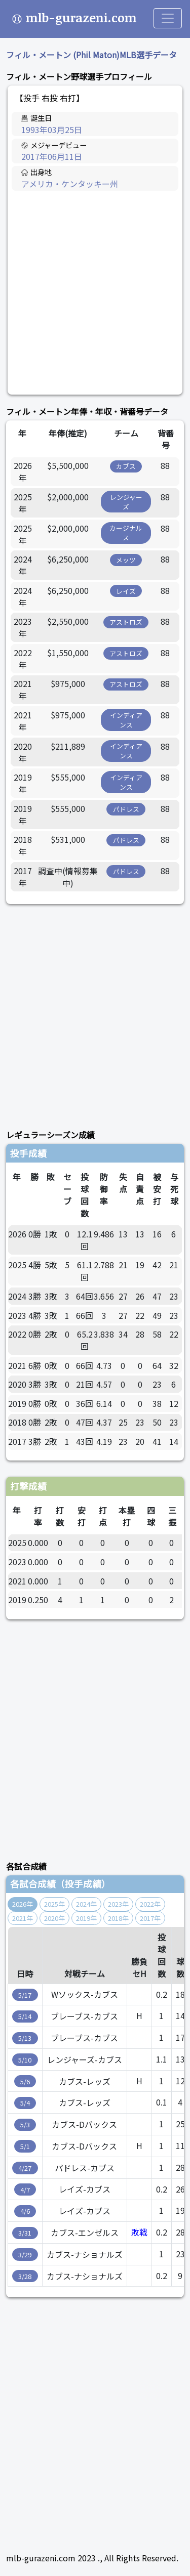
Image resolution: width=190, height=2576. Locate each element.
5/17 (24, 1995)
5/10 (24, 2060)
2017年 (150, 1918)
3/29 (24, 2254)
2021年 (22, 1918)
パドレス (126, 809)
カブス (126, 466)
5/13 (24, 2038)
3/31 (24, 2233)
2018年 (118, 1918)
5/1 (25, 2146)
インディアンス (126, 719)
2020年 (54, 1918)
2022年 (150, 1904)
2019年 (86, 1918)
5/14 (24, 2016)
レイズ (126, 591)
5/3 (25, 2124)
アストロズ (125, 622)
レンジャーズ (126, 501)
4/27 (24, 2168)
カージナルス (125, 532)
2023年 (118, 1904)
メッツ (126, 560)
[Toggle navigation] (168, 18)
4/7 (25, 2190)
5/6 (25, 2081)
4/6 (25, 2211)
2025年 (54, 1904)
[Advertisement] (95, 293)
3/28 (24, 2276)
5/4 (25, 2103)
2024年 (86, 1904)
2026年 (22, 1904)
